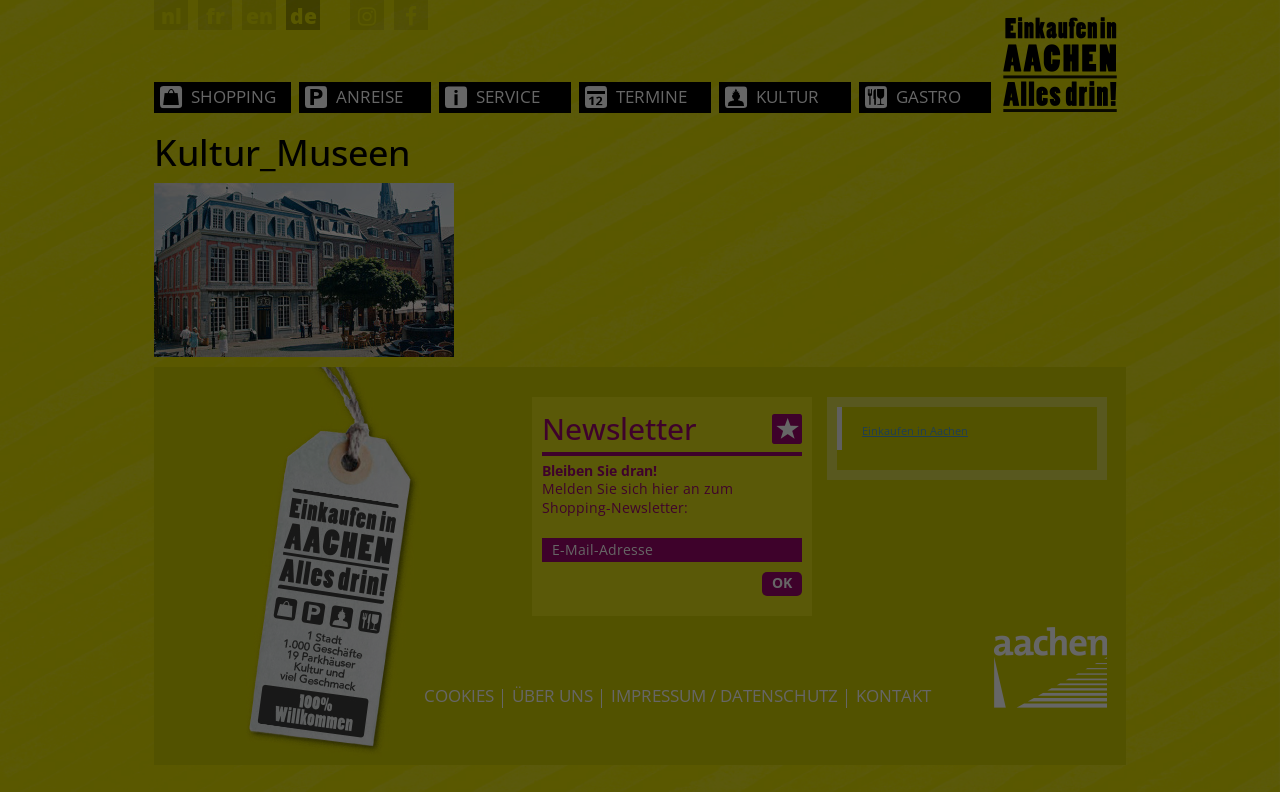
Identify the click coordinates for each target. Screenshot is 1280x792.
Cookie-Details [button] (539, 644)
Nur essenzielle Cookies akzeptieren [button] (640, 595)
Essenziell (453, 422)
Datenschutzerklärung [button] (650, 644)
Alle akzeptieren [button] (640, 492)
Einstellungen (676, 356)
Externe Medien (794, 422)
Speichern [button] (640, 551)
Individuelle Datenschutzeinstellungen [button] (640, 619)
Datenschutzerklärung (769, 336)
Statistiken (613, 422)
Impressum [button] (751, 644)
